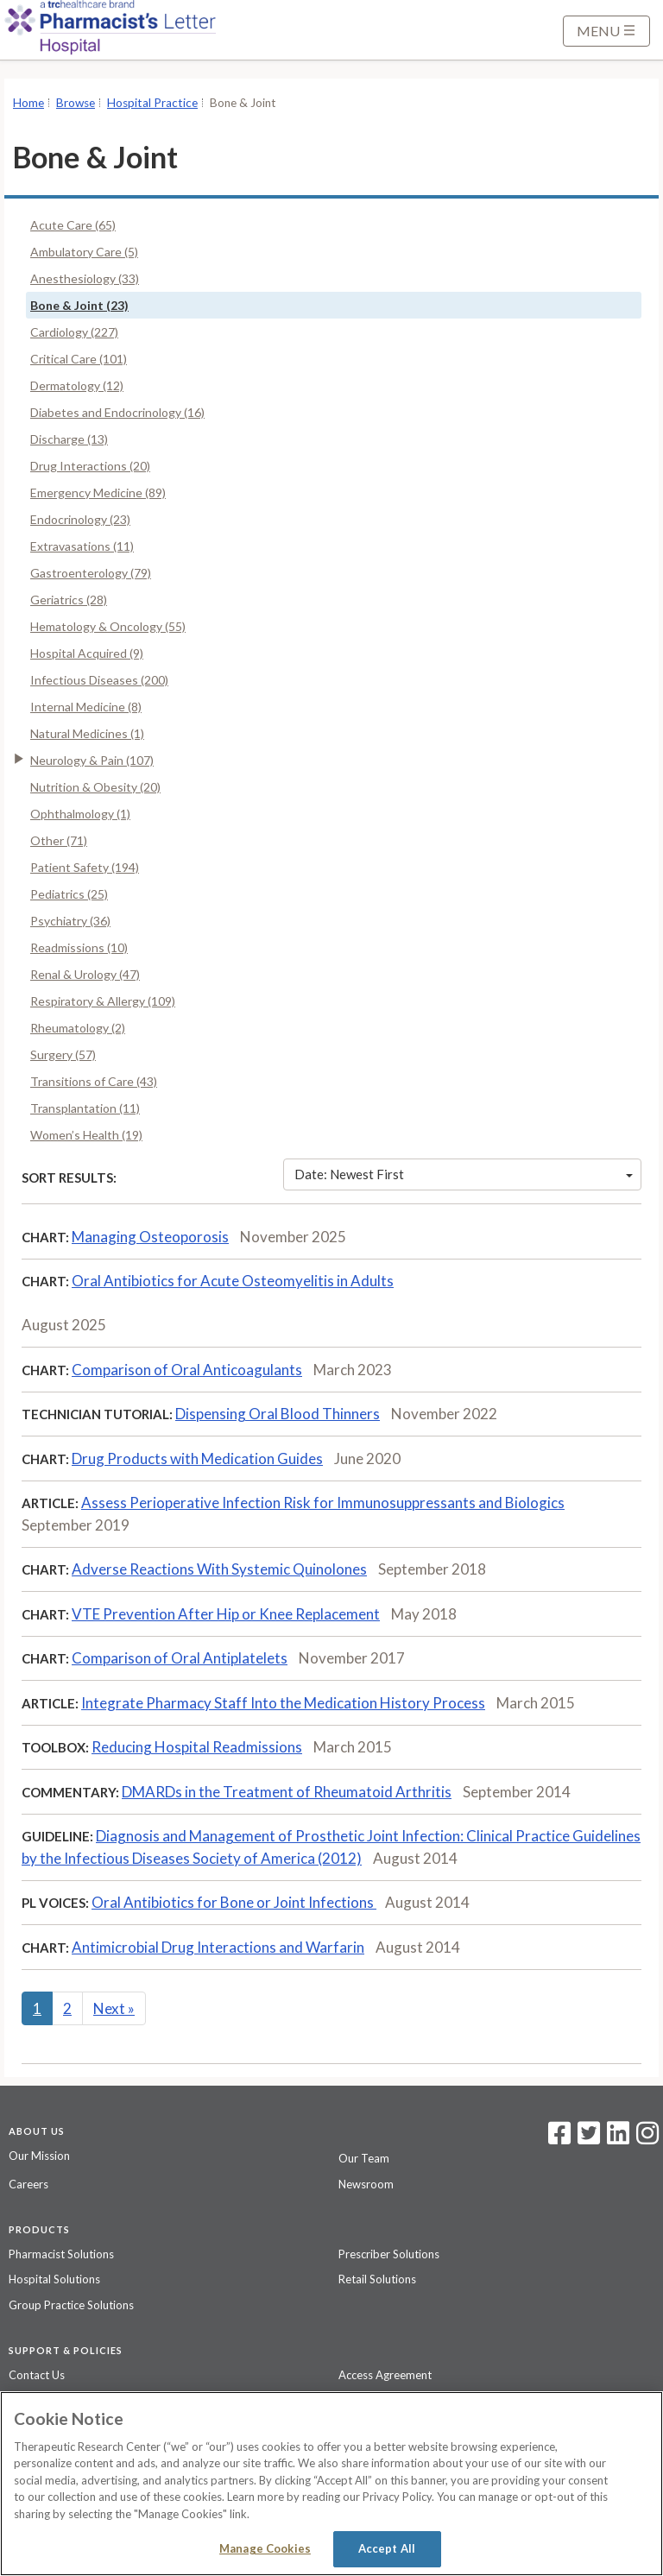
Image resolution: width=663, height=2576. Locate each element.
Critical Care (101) (78, 358)
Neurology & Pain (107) (92, 760)
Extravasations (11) (82, 546)
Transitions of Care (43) (93, 1081)
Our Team (363, 2158)
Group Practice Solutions (71, 2305)
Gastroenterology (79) (90, 572)
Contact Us (37, 2375)
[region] (331, 2483)
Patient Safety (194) (84, 867)
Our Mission (39, 2155)
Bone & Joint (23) (79, 305)
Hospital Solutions (54, 2279)
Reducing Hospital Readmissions (197, 1747)
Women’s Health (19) (86, 1134)
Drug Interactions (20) (90, 465)
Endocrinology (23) (80, 519)
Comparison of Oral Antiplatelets (179, 1658)
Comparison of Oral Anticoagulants (187, 1370)
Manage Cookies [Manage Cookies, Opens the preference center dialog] (265, 2548)
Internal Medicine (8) (86, 706)
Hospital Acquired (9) (86, 653)
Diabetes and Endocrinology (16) (117, 412)
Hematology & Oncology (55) (108, 626)
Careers (28, 2184)
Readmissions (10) (79, 947)
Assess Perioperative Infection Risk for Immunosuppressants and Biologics (323, 1502)
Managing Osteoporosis (150, 1237)
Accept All (386, 2548)
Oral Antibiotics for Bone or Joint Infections (234, 1902)
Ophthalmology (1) (80, 813)
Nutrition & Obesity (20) (95, 787)
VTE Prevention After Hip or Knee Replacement (226, 1614)
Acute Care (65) (73, 225)
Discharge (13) (69, 439)
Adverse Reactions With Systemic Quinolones (219, 1569)
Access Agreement (385, 2375)
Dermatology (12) (76, 385)
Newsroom (366, 2184)
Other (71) (58, 840)
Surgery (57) (63, 1054)
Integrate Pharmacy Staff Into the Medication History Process (283, 1703)
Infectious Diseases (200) (99, 679)
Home (28, 103)
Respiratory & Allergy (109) (102, 1001)
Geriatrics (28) (68, 599)
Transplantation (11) (85, 1108)
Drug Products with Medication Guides (197, 1458)
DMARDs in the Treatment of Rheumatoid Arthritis (286, 1792)
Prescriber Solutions (388, 2254)
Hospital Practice (152, 103)
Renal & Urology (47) (85, 974)
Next (114, 2008)
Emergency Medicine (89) (98, 492)
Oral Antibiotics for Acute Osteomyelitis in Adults (233, 1281)
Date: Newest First (463, 1174)
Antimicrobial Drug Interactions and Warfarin (218, 1947)
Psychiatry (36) (70, 920)
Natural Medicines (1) (87, 733)
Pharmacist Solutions (61, 2254)
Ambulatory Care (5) (84, 251)
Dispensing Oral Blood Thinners (277, 1414)
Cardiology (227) (74, 332)
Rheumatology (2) (77, 1027)
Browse (75, 103)
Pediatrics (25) (69, 894)
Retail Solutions (377, 2279)
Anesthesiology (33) (84, 278)
